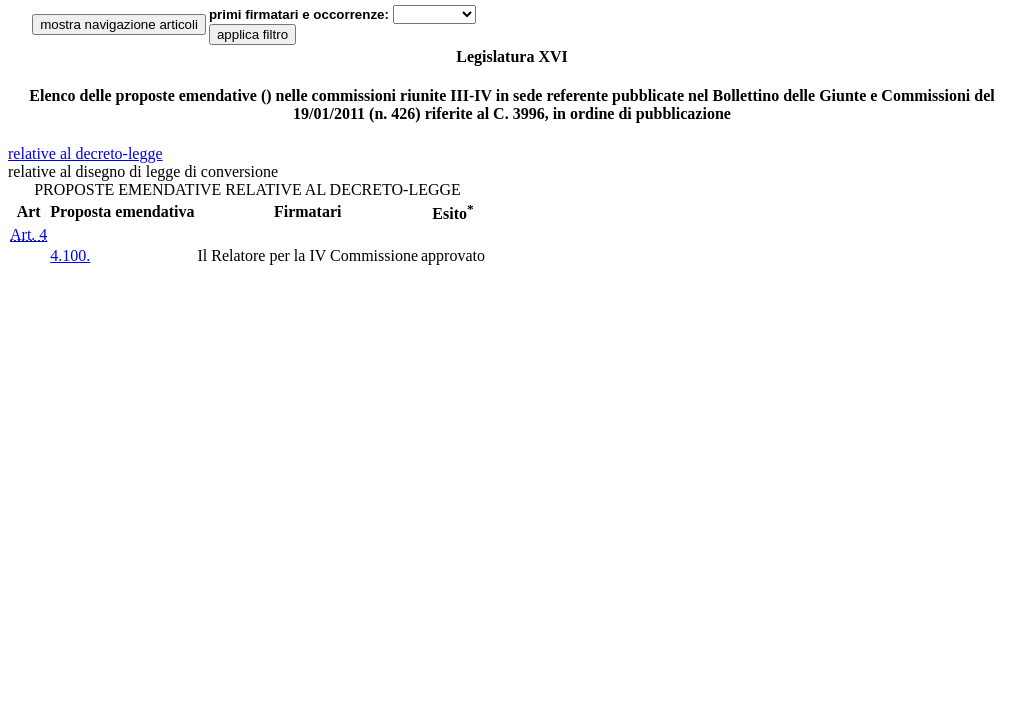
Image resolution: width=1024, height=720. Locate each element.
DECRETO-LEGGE (395, 189)
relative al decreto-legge (85, 153)
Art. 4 (28, 234)
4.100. (70, 255)
